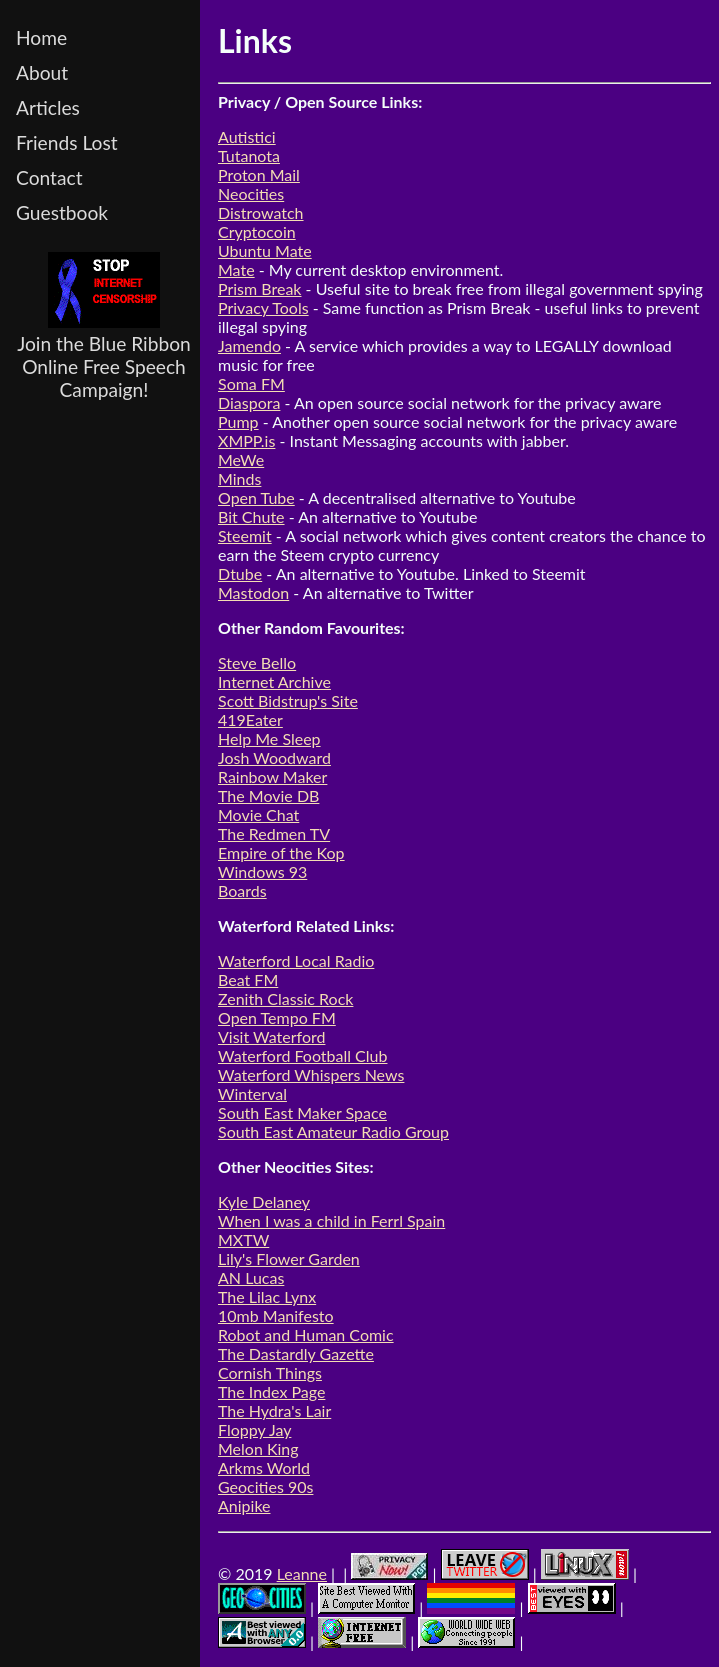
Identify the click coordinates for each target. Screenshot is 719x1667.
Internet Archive (274, 681)
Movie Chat (258, 814)
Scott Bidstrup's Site (288, 700)
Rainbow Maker (272, 776)
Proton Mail (259, 174)
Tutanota (249, 155)
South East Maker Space (302, 1112)
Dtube (240, 573)
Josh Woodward (274, 757)
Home (41, 37)
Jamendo (249, 345)
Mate (236, 269)
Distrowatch (261, 212)
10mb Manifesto (276, 1315)
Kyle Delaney (264, 1201)
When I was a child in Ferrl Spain (331, 1220)
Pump (238, 421)
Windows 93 (262, 871)
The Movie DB (268, 795)
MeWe (241, 459)
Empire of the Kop (281, 852)
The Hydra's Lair (274, 1410)
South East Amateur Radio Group (333, 1131)
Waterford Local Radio (296, 960)
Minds (239, 478)
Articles (48, 107)
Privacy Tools (263, 307)
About (42, 72)
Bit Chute (251, 516)
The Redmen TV (274, 833)
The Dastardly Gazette (296, 1353)
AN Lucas (251, 1277)
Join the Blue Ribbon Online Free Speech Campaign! (104, 326)
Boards (242, 890)
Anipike (244, 1505)
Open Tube (256, 497)
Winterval (252, 1093)
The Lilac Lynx (267, 1296)
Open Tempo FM (277, 1017)
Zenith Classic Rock (285, 998)
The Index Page (271, 1391)
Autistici (247, 136)
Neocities (251, 193)
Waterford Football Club (302, 1055)
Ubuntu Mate (265, 250)
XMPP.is (246, 440)
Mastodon (253, 592)
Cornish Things (270, 1372)
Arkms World (264, 1467)
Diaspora (249, 402)
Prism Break (260, 288)
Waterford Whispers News (311, 1074)
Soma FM (251, 383)
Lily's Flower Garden (289, 1258)
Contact (49, 177)
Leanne (302, 1573)
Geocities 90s (265, 1486)
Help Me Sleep (269, 738)
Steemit (245, 535)
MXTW (243, 1239)
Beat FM (248, 979)
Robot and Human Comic (306, 1334)
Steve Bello (257, 662)
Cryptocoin (257, 231)
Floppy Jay (254, 1429)
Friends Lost (67, 142)
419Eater (250, 719)
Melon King (258, 1448)
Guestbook (62, 212)
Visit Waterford (271, 1036)
